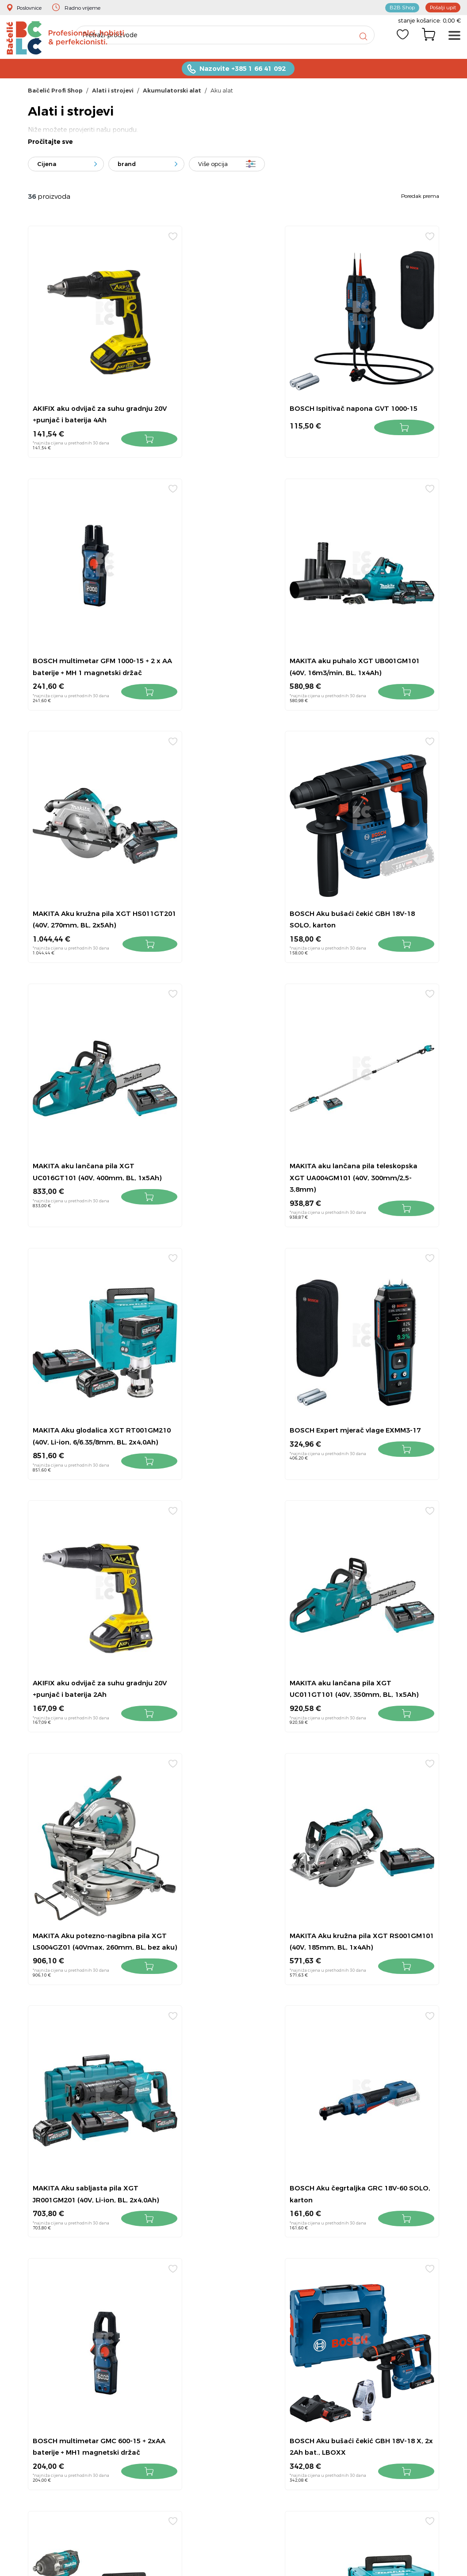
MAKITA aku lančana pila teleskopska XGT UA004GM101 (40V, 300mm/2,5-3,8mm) (228, 874)
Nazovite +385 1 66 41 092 (242, 71)
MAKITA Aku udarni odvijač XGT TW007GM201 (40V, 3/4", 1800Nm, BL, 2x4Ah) (89, 1821)
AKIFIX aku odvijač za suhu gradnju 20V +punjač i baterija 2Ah (226, 1111)
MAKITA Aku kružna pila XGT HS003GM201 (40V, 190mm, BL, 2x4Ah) (369, 1821)
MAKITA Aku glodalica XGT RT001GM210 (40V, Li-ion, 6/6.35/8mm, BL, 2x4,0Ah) (361, 874)
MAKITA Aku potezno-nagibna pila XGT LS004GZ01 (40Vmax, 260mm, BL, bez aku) (87, 1348)
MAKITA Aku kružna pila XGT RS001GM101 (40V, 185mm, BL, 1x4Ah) (228, 1348)
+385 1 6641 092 (240, 2245)
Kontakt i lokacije (365, 2232)
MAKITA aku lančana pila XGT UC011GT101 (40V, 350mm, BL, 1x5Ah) (369, 1111)
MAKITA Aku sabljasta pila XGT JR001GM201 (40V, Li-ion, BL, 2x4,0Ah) (368, 1348)
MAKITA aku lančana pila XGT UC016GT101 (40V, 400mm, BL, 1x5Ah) (88, 874)
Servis (347, 2335)
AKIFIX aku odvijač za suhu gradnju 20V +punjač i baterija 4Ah (86, 400)
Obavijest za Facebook (373, 2349)
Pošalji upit (441, 7)
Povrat (348, 2262)
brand (127, 166)
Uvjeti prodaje (359, 2247)
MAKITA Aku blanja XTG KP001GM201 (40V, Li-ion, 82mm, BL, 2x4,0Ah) (231, 1821)
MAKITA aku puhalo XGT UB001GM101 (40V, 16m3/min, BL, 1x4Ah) (92, 637)
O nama (351, 2291)
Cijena (46, 166)
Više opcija (213, 166)
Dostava (351, 2306)
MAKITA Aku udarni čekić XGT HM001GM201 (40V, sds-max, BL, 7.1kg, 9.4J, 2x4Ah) (90, 2058)
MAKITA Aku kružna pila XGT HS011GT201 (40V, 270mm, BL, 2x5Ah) (228, 637)
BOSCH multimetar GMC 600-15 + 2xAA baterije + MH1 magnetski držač (233, 1584)
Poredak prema (420, 199)
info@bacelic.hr (248, 2270)
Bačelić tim (356, 2364)
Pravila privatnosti (365, 2320)
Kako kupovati (361, 2276)
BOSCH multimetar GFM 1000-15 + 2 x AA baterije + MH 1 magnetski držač (372, 400)
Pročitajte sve (50, 145)
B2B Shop (397, 7)
